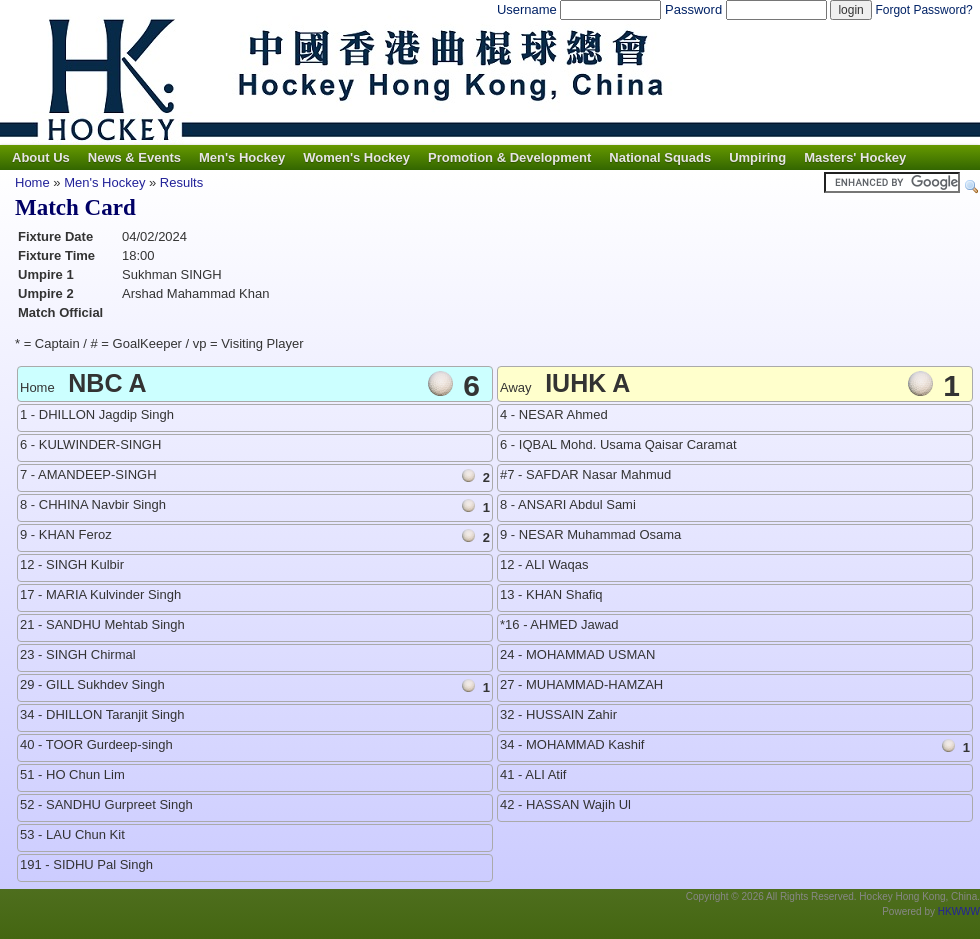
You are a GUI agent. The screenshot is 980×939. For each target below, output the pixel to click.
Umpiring (757, 157)
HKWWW (959, 911)
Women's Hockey (356, 157)
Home (32, 182)
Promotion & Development (509, 157)
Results (181, 182)
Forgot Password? (923, 10)
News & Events (134, 157)
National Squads (660, 157)
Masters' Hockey (855, 157)
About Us (41, 157)
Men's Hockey (242, 157)
